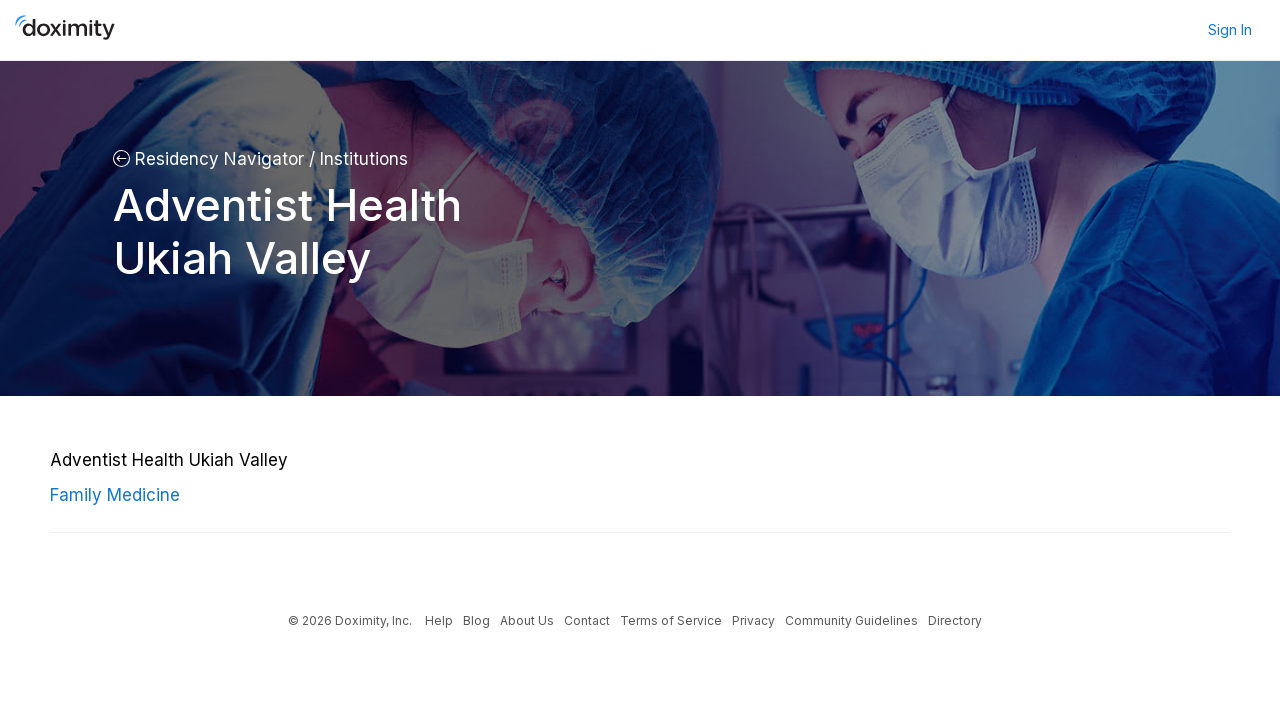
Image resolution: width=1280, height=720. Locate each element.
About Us (527, 620)
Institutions (361, 159)
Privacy (753, 620)
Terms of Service (671, 620)
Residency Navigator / (214, 159)
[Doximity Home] (65, 30)
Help (439, 620)
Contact (587, 620)
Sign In (1230, 29)
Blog (476, 620)
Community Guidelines (851, 620)
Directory (955, 620)
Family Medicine (115, 495)
